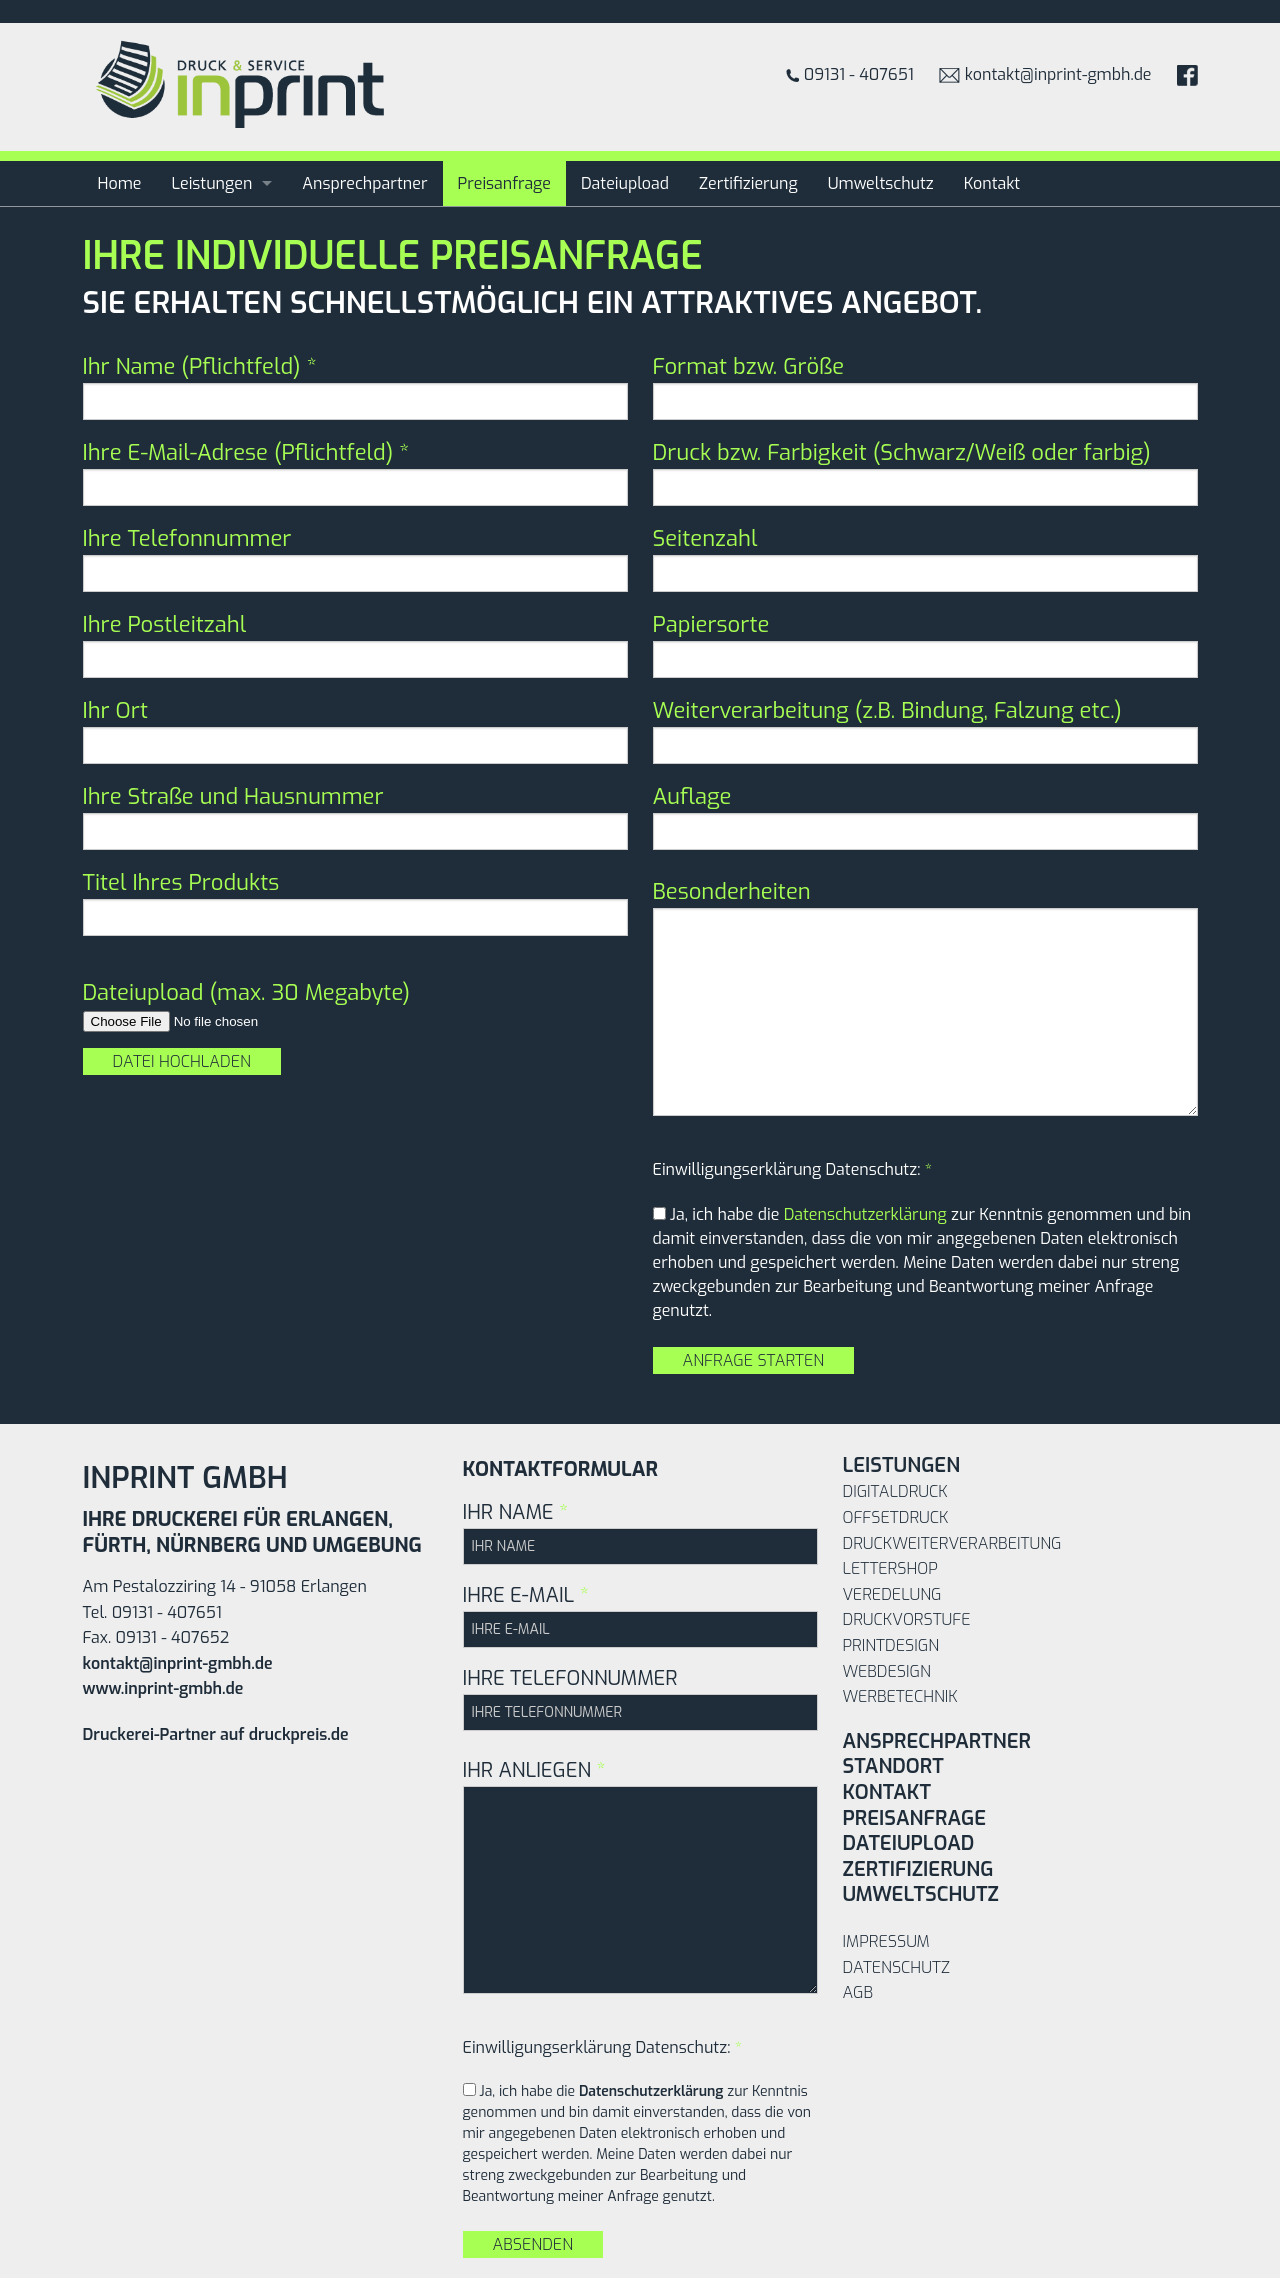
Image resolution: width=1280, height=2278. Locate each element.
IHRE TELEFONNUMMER (640, 1698)
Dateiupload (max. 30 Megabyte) (247, 992)
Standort (893, 1766)
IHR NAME (640, 1532)
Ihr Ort (355, 730)
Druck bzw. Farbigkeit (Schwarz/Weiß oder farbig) (925, 472)
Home (120, 183)
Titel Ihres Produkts (355, 902)
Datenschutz (896, 1967)
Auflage (925, 816)
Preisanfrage (505, 183)
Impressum (886, 1941)
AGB (858, 1992)
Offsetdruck (896, 1517)
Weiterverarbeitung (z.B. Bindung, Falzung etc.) (925, 730)
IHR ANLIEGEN (640, 1875)
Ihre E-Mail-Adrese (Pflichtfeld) (355, 472)
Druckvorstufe (907, 1619)
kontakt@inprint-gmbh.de (1045, 74)
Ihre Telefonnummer (355, 558)
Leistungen (211, 183)
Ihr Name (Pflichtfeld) (355, 386)
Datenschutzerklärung (865, 1214)
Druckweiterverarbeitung (952, 1543)
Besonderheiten (925, 996)
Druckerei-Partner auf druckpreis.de (216, 1734)
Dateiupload (625, 183)
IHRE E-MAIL (640, 1615)
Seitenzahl (925, 558)
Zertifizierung (748, 183)
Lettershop (890, 1568)
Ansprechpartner (364, 183)
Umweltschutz (881, 183)
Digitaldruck (895, 1491)
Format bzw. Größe (925, 386)
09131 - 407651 (850, 74)
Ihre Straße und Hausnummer (355, 816)
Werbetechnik (900, 1696)
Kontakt (992, 183)
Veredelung (892, 1594)
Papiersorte (925, 644)
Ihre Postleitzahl (355, 644)
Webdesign (887, 1671)
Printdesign (891, 1645)
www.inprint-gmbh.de (163, 1688)
